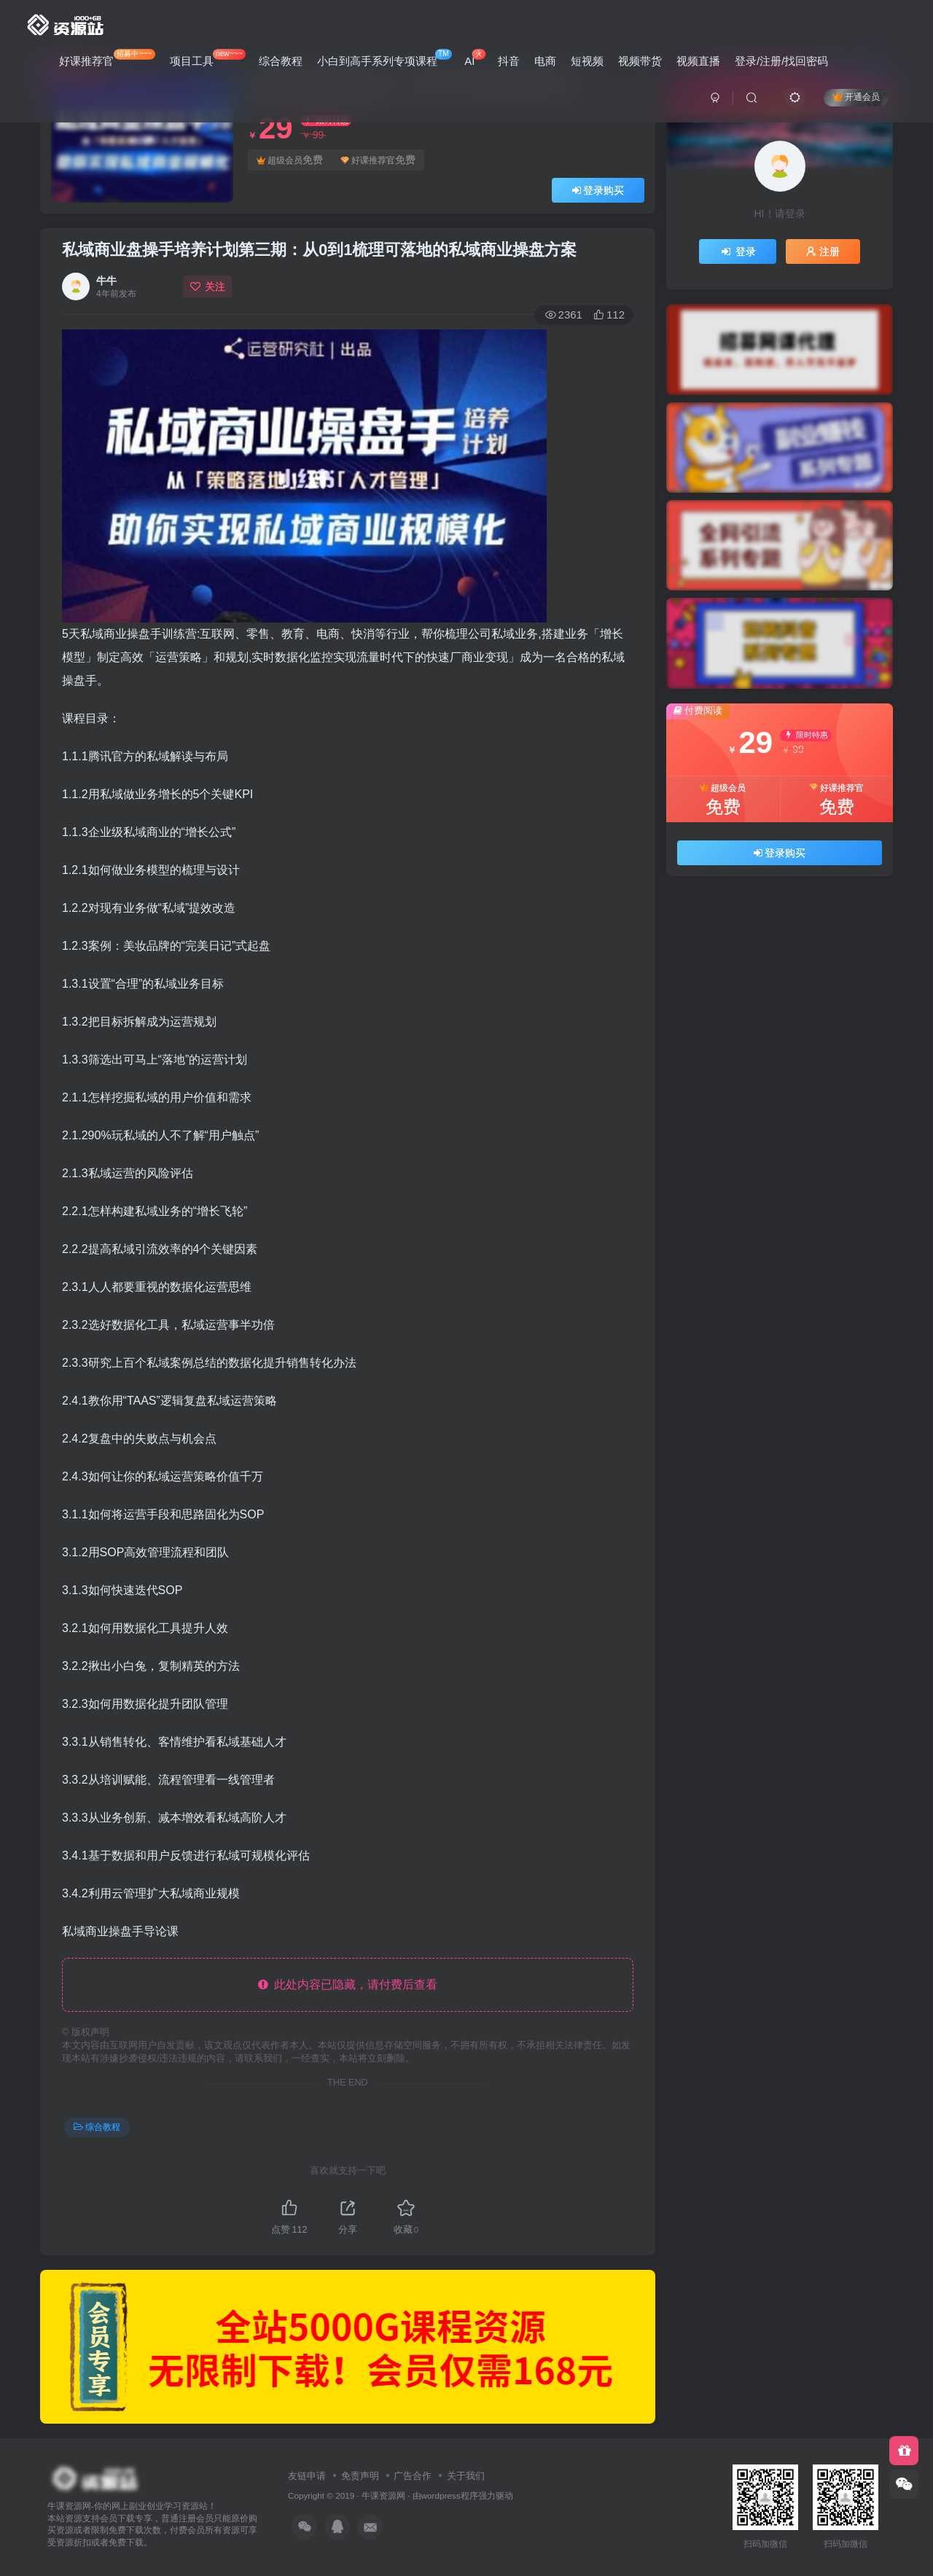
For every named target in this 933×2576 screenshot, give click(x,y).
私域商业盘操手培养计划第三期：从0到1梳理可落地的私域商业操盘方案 (319, 250)
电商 (545, 61)
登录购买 (598, 190)
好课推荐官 (107, 58)
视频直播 (698, 61)
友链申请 (307, 2475)
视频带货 (640, 61)
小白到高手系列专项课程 (384, 58)
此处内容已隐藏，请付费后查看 (348, 1984)
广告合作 (413, 2475)
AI (474, 58)
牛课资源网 (383, 2495)
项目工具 (208, 58)
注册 (823, 251)
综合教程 (280, 61)
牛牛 (106, 280)
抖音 (509, 61)
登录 (737, 251)
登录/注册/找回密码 (781, 61)
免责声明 (360, 2475)
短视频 (587, 61)
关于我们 (466, 2475)
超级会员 (290, 159)
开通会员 (856, 96)
